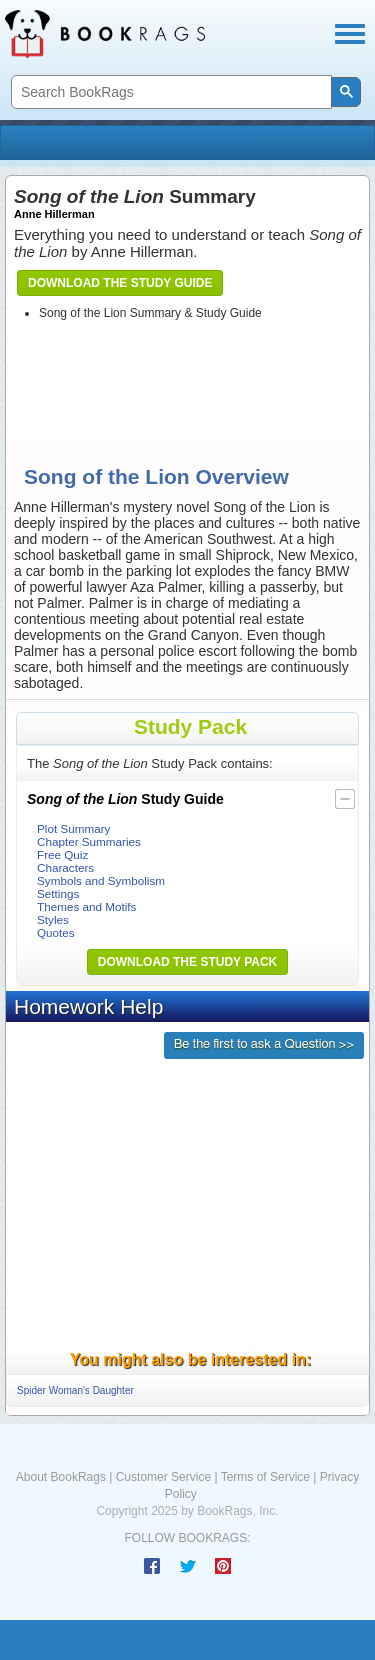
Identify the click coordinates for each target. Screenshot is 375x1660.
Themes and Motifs (86, 906)
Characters (65, 867)
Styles (53, 919)
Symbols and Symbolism (101, 880)
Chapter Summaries (89, 841)
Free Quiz (62, 854)
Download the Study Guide (120, 283)
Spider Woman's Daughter (75, 1390)
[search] (169, 92)
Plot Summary (73, 828)
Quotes (56, 932)
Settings (58, 893)
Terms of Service (265, 1477)
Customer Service (163, 1477)
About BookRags (61, 1477)
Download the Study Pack (188, 962)
